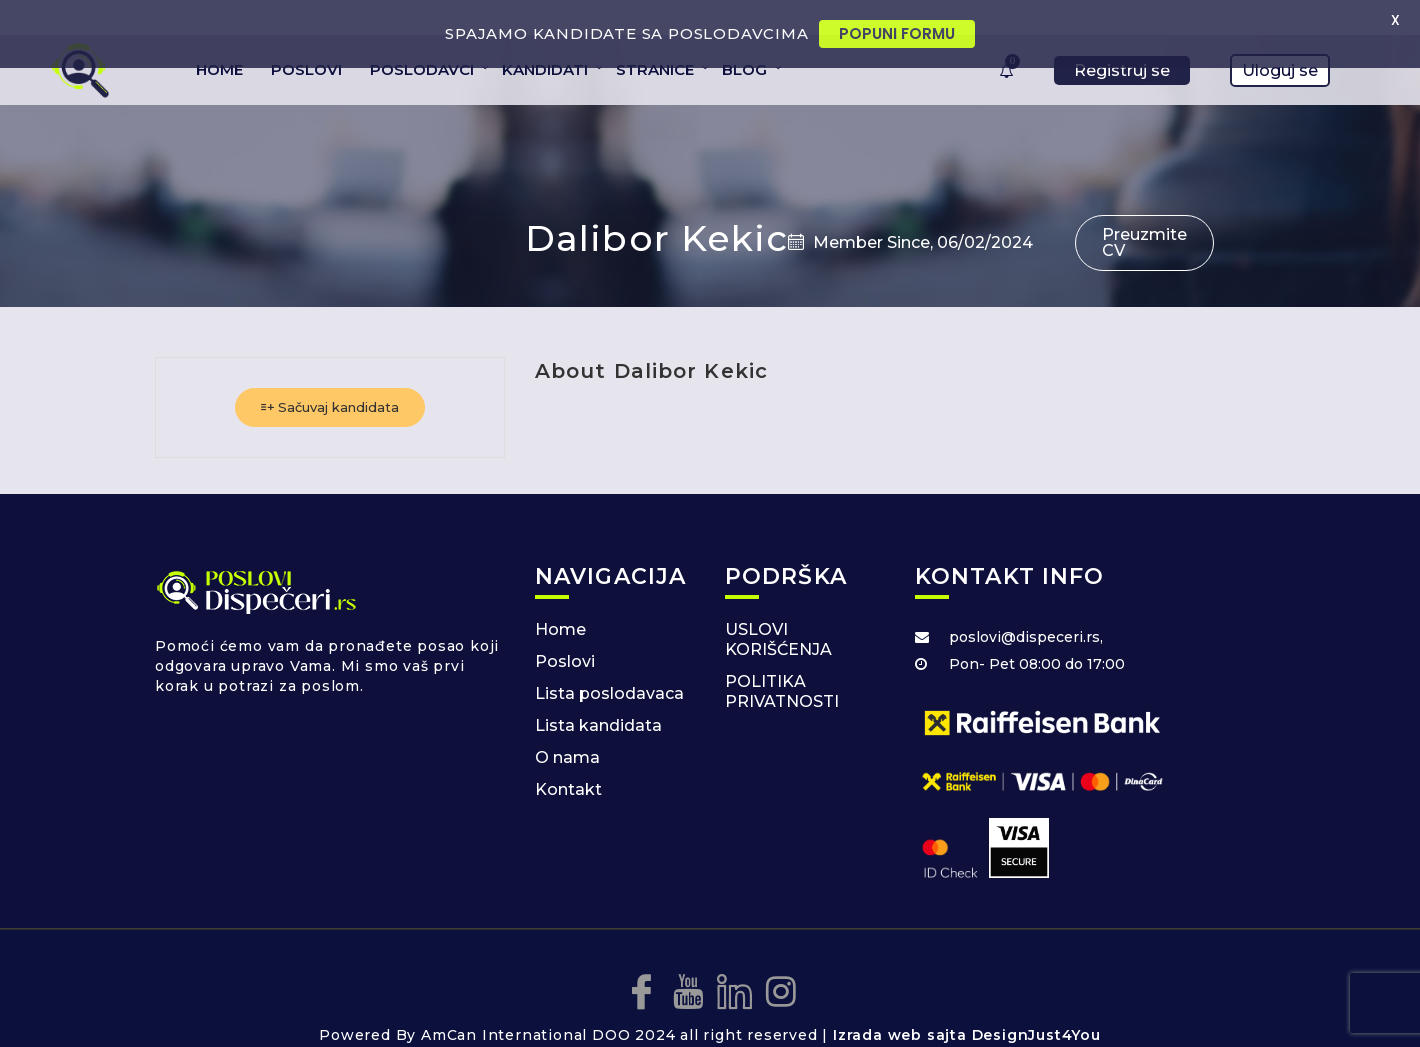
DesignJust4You (1036, 1007)
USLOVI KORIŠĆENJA (778, 610)
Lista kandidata (598, 696)
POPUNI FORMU (897, 33)
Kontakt (568, 760)
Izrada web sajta (900, 1007)
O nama (567, 728)
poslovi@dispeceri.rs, (1026, 608)
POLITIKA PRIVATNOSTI (782, 662)
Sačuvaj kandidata (330, 378)
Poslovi (565, 632)
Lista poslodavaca (609, 664)
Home (560, 600)
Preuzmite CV (1144, 213)
